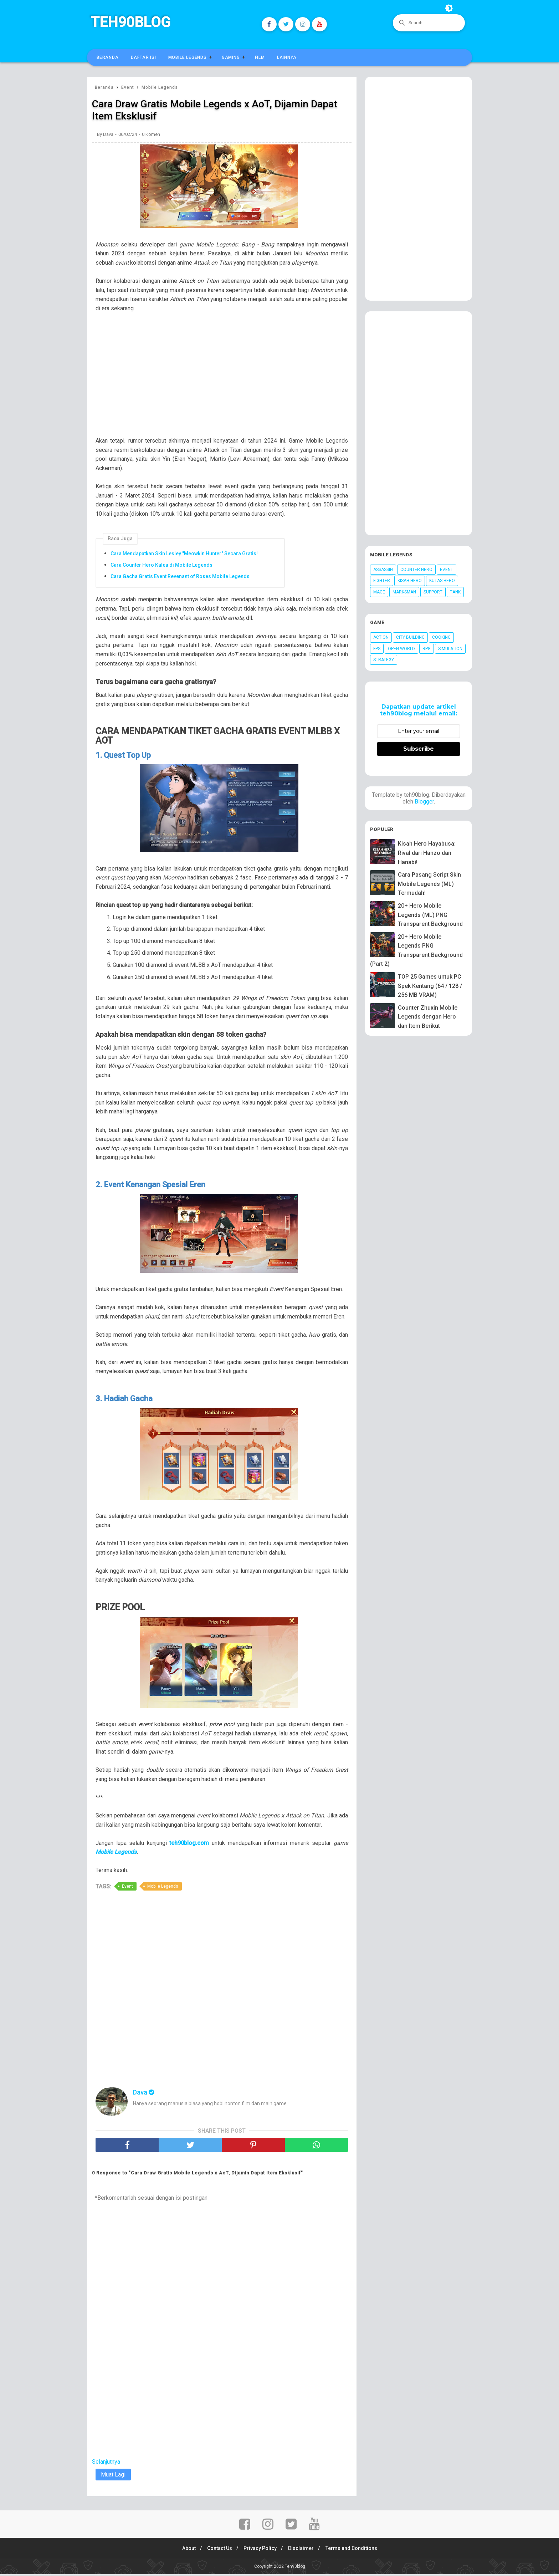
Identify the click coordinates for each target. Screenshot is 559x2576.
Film (260, 57)
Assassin (383, 569)
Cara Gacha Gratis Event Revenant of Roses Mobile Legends (180, 577)
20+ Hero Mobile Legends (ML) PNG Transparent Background (430, 914)
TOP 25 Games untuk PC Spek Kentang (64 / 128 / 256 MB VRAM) (430, 985)
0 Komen (151, 135)
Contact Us (217, 2550)
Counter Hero (416, 569)
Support (433, 592)
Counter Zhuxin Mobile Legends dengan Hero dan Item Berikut (427, 1016)
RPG (426, 648)
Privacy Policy (260, 2550)
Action (381, 637)
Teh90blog (130, 22)
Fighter (381, 580)
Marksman (404, 592)
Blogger (424, 801)
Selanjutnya (106, 2463)
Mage (379, 592)
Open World (401, 648)
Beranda (108, 57)
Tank (455, 592)
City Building (410, 637)
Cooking (441, 637)
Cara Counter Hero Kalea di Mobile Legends (161, 566)
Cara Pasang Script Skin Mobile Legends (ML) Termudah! (429, 883)
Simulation (450, 648)
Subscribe (418, 748)
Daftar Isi (143, 57)
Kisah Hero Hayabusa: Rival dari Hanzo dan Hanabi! (427, 852)
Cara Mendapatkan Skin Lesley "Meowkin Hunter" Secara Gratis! (184, 554)
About (184, 2550)
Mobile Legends (187, 57)
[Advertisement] (225, 380)
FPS (376, 648)
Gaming (231, 57)
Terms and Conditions (355, 2550)
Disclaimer (303, 2550)
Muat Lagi (113, 2476)
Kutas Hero (442, 580)
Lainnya (287, 57)
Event (127, 1888)
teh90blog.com (189, 1844)
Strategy (383, 659)
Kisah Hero (410, 580)
